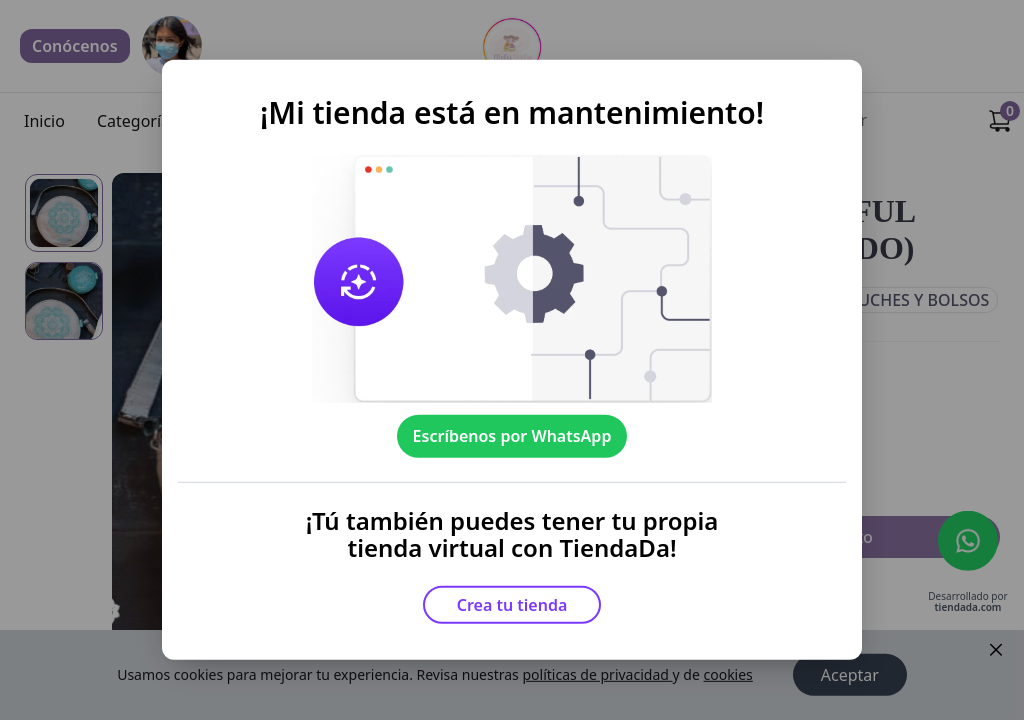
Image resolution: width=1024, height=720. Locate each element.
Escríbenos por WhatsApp (512, 436)
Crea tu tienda (512, 605)
